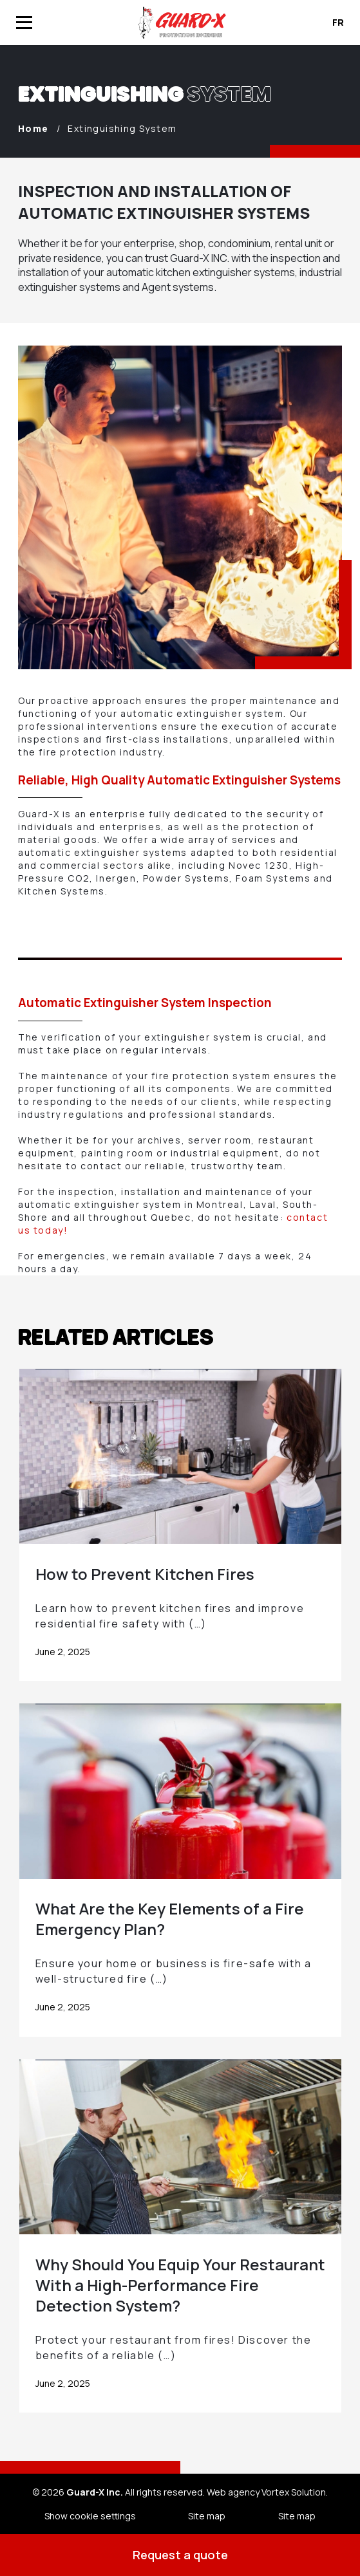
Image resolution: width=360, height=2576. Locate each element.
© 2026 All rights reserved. (118, 2492)
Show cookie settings (90, 2515)
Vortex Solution (293, 2492)
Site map (206, 2515)
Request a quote (180, 2554)
